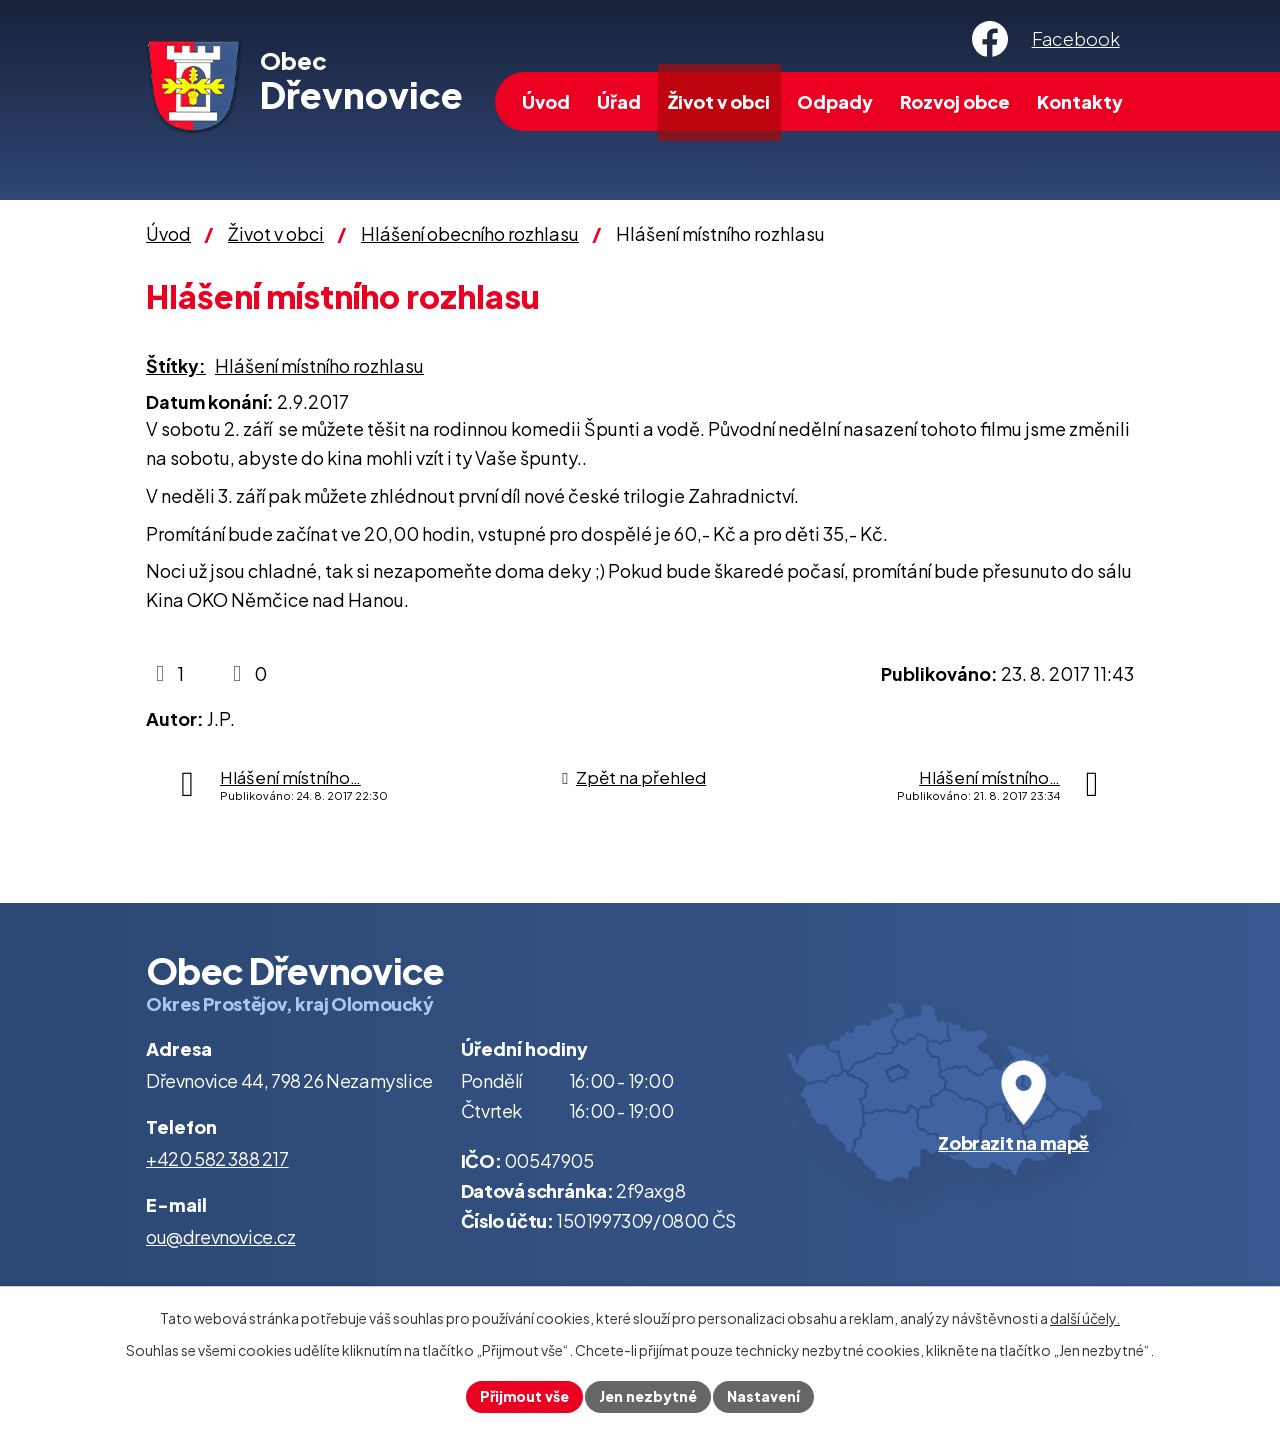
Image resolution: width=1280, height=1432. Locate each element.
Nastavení (763, 1396)
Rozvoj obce (955, 101)
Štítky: (176, 365)
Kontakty (1080, 101)
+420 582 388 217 (217, 1158)
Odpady (835, 101)
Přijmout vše (524, 1396)
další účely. (1085, 1318)
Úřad (619, 101)
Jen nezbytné (648, 1396)
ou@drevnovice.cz (221, 1236)
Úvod (546, 101)
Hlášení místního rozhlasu (319, 365)
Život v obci (719, 101)
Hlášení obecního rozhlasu (470, 233)
